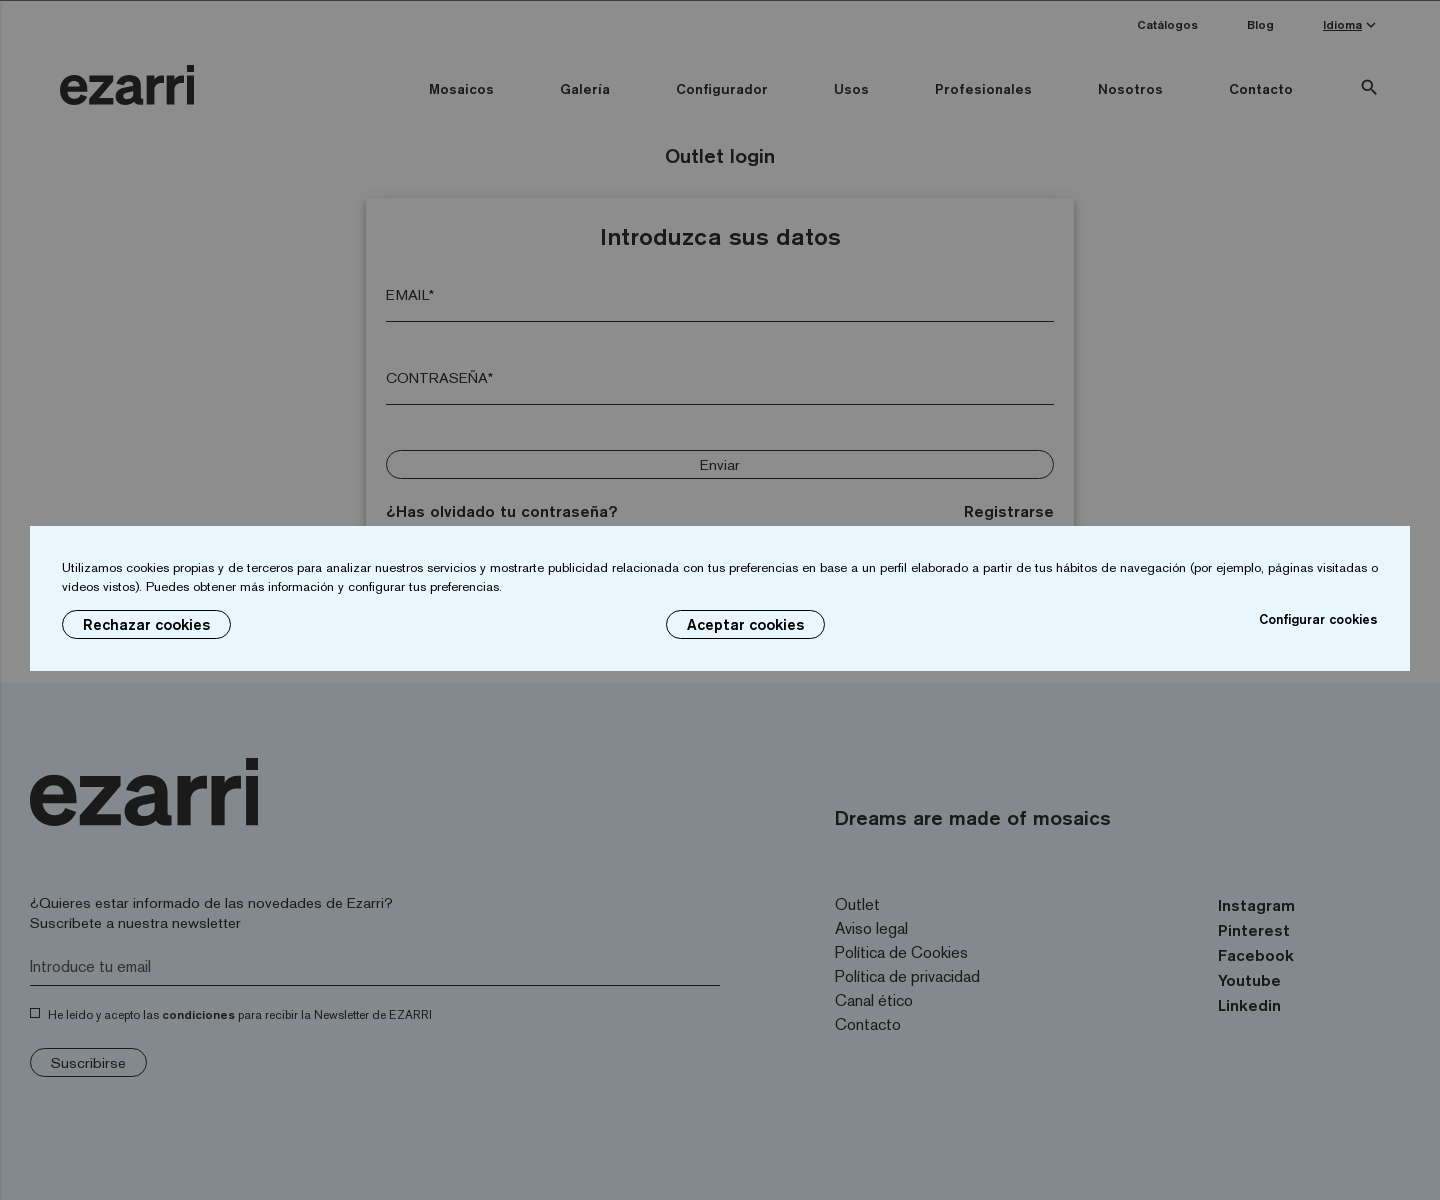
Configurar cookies (1318, 619)
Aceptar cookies (745, 624)
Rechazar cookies (146, 624)
